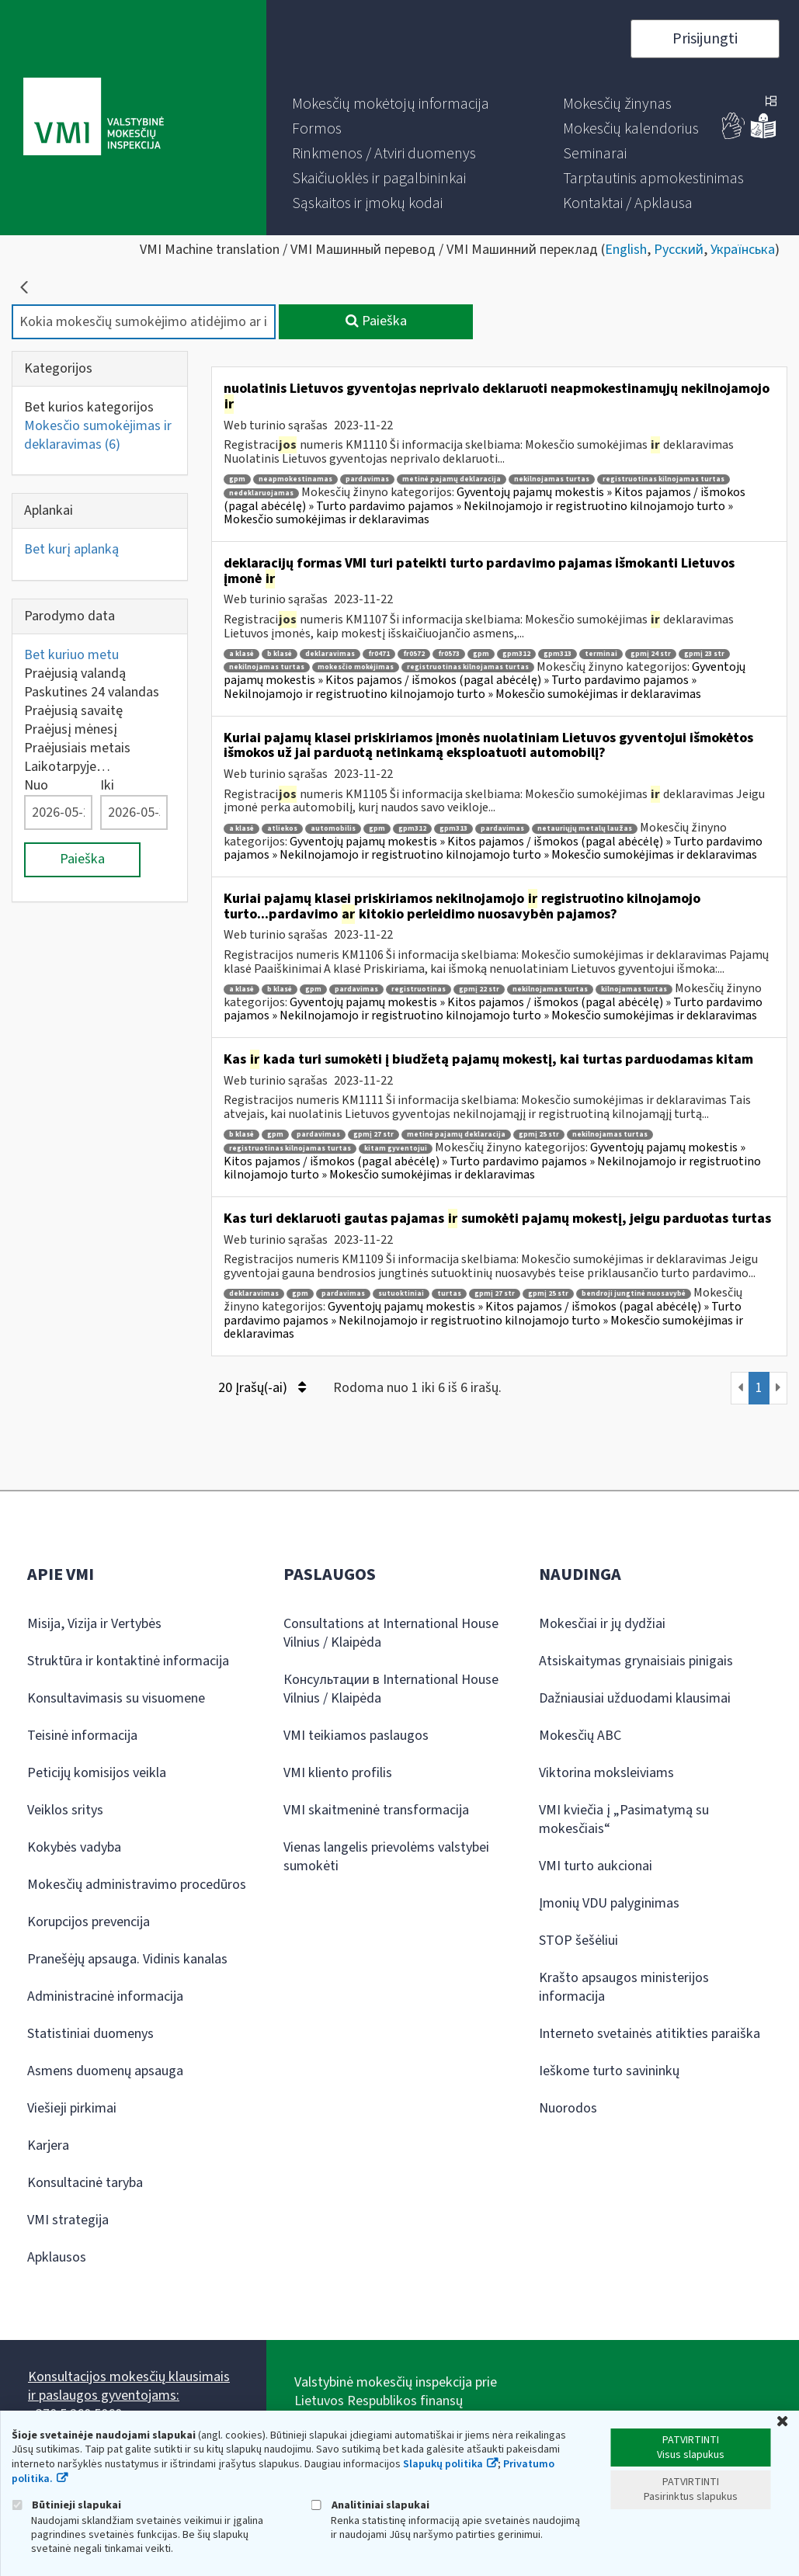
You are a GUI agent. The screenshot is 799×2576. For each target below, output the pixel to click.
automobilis (333, 829)
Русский (678, 249)
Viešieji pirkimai (71, 2108)
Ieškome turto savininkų (609, 2071)
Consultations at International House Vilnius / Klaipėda (391, 1633)
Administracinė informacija (105, 1996)
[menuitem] (390, 104)
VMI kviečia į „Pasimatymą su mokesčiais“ (624, 1819)
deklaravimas (330, 654)
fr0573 (449, 654)
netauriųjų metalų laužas (584, 829)
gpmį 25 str (539, 1135)
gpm (237, 479)
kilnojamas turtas (634, 989)
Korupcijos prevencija (88, 1922)
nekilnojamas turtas (551, 479)
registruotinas (418, 989)
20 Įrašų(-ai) (262, 1387)
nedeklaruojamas (261, 493)
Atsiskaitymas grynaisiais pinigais (636, 1661)
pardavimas (367, 479)
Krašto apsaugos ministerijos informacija (624, 1987)
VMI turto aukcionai (595, 1866)
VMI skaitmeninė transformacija (376, 1810)
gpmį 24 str (651, 654)
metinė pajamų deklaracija (451, 479)
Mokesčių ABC (580, 1735)
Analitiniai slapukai (370, 2505)
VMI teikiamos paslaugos (356, 1735)
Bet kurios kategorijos (89, 407)
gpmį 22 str (479, 989)
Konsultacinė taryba (85, 2182)
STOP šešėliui (578, 1940)
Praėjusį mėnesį (70, 729)
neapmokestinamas (295, 479)
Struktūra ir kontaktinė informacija (128, 1661)
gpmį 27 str (373, 1135)
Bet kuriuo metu (71, 655)
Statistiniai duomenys (90, 2033)
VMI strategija (68, 2220)
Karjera (48, 2145)
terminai (601, 654)
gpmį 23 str (704, 654)
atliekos (282, 829)
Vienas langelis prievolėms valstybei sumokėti (386, 1857)
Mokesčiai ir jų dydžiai (602, 1623)
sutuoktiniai (401, 1294)
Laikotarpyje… (67, 766)
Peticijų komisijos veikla (96, 1773)
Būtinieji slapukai (66, 2505)
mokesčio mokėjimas (356, 667)
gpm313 (557, 654)
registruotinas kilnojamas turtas (663, 479)
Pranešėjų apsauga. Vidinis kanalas (127, 1959)
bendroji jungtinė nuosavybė (634, 1294)
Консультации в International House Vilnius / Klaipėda (391, 1689)
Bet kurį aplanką (71, 549)
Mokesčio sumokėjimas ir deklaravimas (98, 435)
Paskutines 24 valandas (91, 692)
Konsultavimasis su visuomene (116, 1698)
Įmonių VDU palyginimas (609, 1903)
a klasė (241, 654)
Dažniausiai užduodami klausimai (635, 1698)
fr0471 (379, 654)
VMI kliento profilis (337, 1773)
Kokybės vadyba (74, 1847)
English (626, 249)
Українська (742, 249)
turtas (449, 1294)
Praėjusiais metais (77, 748)
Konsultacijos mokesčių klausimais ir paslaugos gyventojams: (129, 2386)
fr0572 (414, 654)
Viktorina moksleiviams (606, 1773)
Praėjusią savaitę (73, 710)
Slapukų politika (443, 2464)
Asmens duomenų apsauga (105, 2071)
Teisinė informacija (82, 1735)
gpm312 (516, 654)
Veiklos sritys (65, 1810)
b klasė (279, 654)
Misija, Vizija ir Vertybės (94, 1623)
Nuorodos (568, 2108)
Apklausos (56, 2257)
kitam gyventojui (395, 1149)
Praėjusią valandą (75, 673)
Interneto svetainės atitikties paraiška (649, 2033)
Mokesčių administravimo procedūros (136, 1884)
